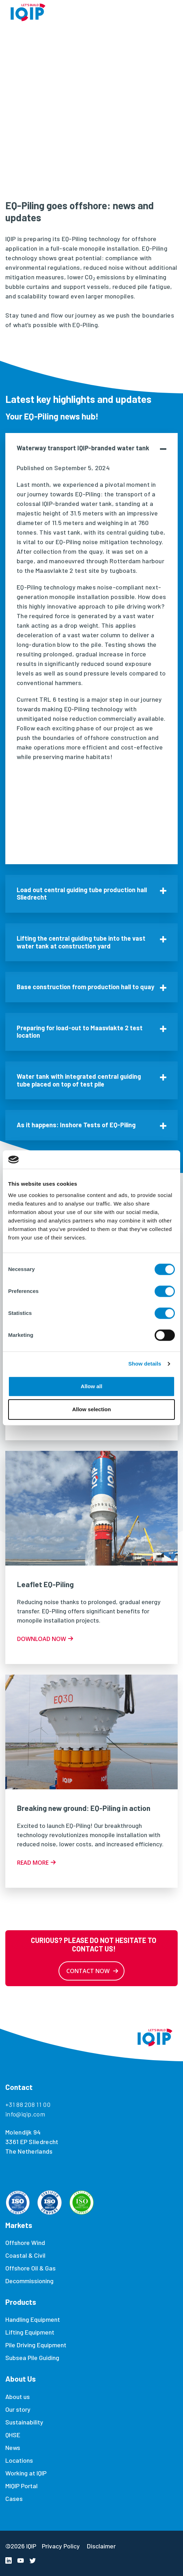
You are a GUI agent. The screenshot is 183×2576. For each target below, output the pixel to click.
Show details (144, 1364)
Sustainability (24, 2422)
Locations (19, 2460)
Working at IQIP (25, 2473)
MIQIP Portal (21, 2486)
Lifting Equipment (29, 2332)
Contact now (88, 1971)
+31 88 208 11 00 (27, 2104)
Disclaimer (101, 2546)
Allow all (91, 1386)
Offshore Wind (25, 2242)
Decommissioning (29, 2281)
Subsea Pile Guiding (32, 2357)
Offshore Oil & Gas (30, 2268)
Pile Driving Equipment (35, 2345)
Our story (17, 2409)
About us (17, 2396)
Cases (14, 2498)
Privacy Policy (61, 2546)
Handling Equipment (32, 2319)
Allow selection (91, 1410)
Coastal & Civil (25, 2255)
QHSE (12, 2435)
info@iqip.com (25, 2114)
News (12, 2447)
